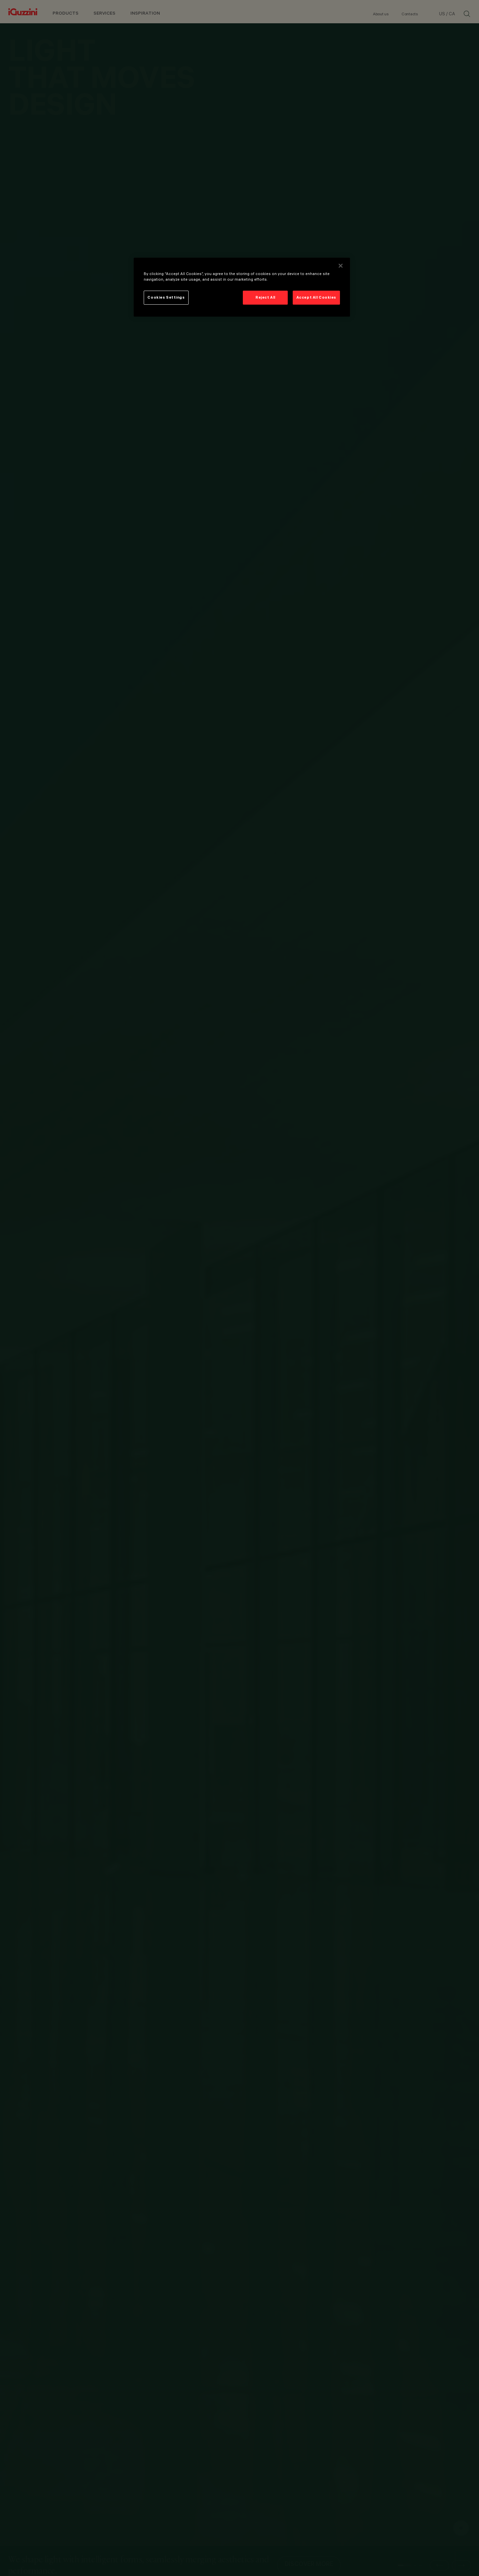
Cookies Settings (166, 297)
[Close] (340, 265)
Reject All (265, 297)
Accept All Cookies (316, 297)
